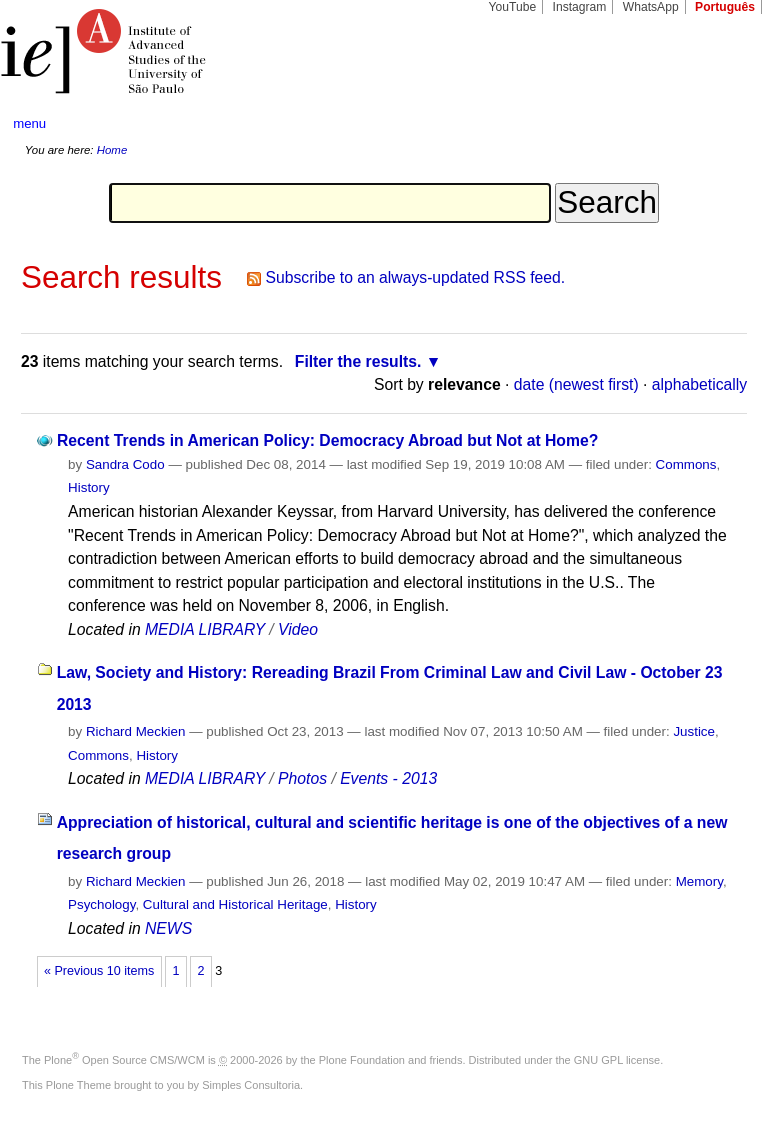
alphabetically (699, 384)
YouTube (513, 7)
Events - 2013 (388, 778)
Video (298, 629)
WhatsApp (651, 7)
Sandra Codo (125, 464)
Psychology (101, 904)
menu (29, 123)
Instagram (580, 7)
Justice (694, 731)
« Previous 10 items (99, 971)
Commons (686, 464)
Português (725, 7)
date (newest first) (576, 384)
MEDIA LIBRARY (205, 629)
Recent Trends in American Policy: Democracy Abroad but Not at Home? (327, 440)
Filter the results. (358, 361)
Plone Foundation (362, 1060)
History (89, 487)
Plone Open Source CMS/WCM (124, 1060)
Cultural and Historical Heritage (235, 904)
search (714, 124)
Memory (699, 881)
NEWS (168, 928)
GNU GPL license (617, 1060)
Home (112, 150)
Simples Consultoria (251, 1085)
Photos (302, 778)
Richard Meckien (136, 731)
